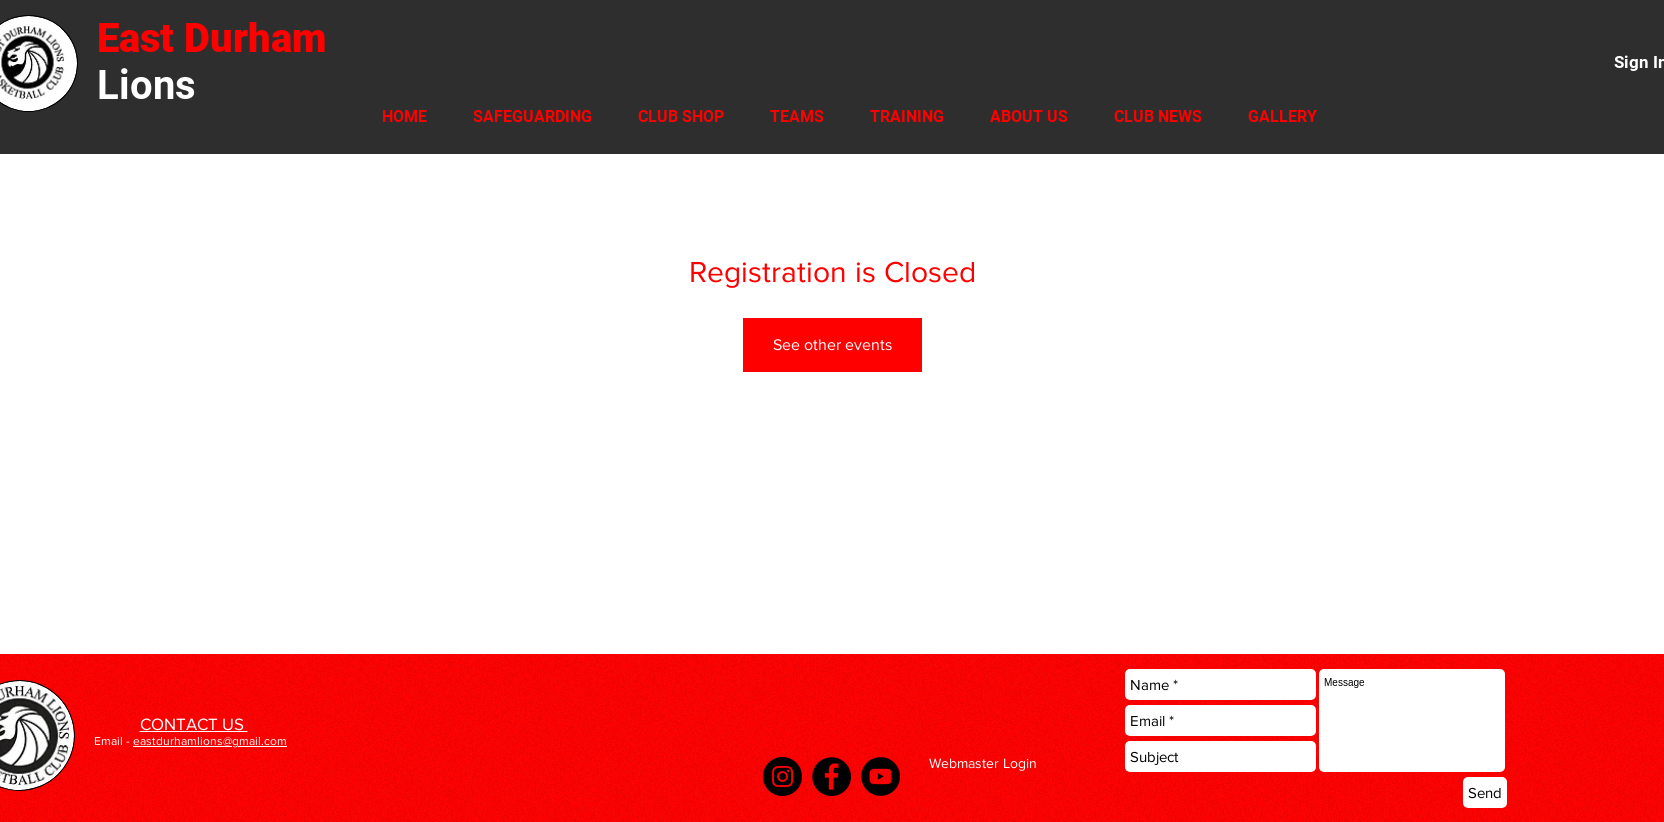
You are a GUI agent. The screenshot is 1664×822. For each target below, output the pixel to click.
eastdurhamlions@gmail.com (210, 741)
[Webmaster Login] (982, 764)
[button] (681, 116)
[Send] (1485, 792)
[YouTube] (880, 776)
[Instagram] (782, 776)
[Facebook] (831, 776)
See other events (832, 344)
